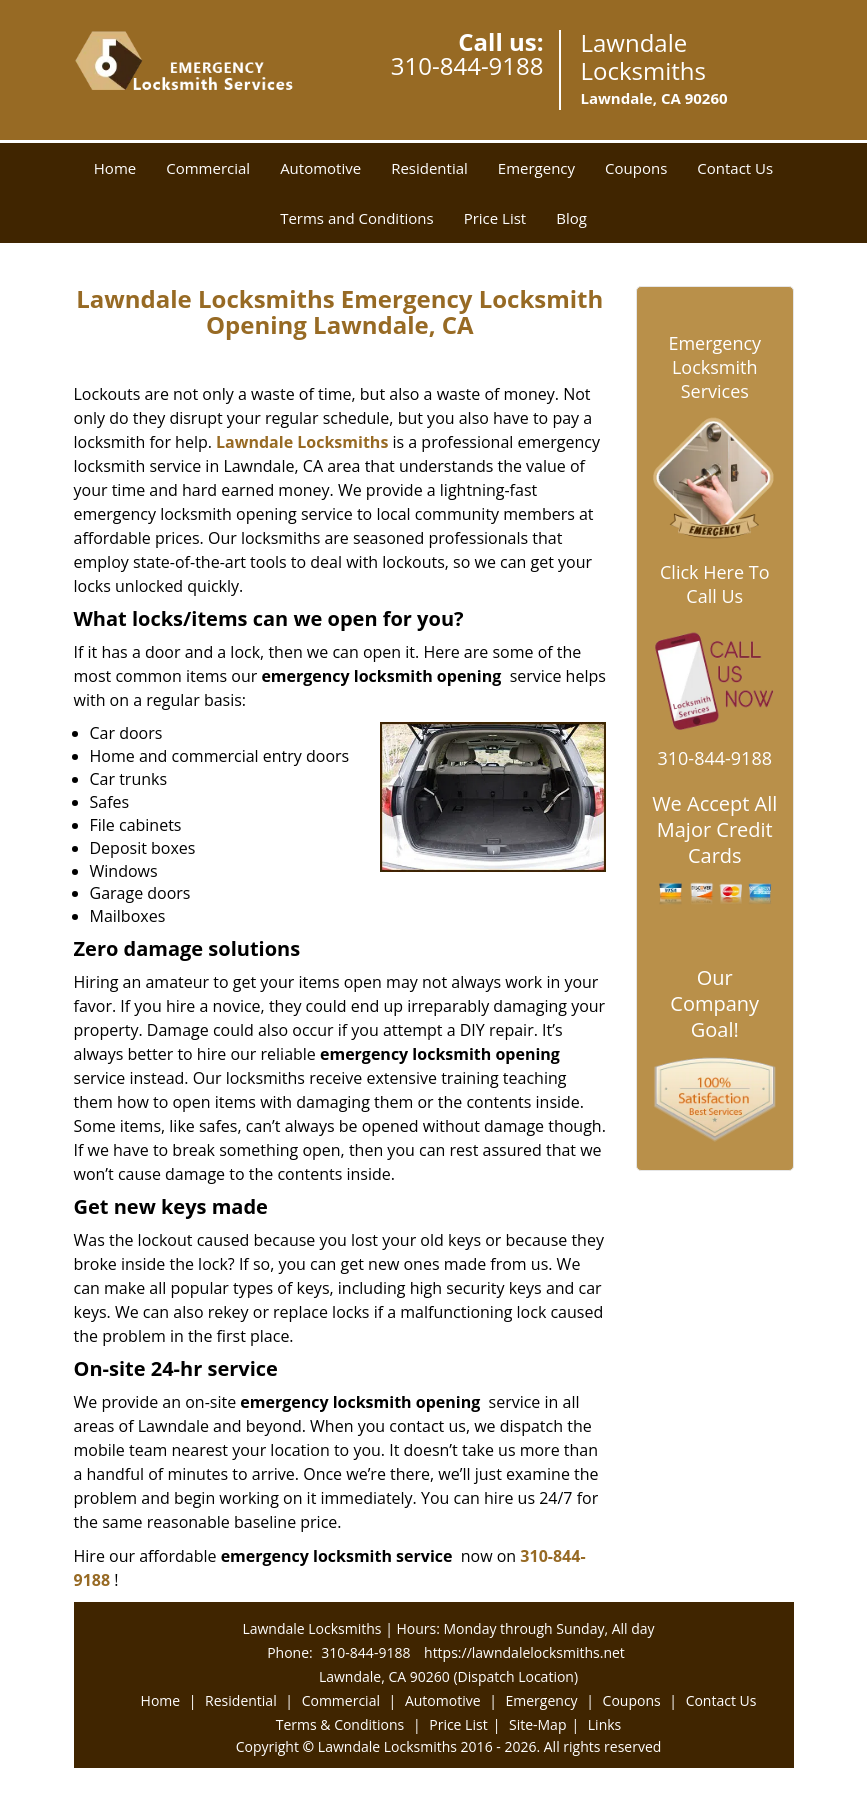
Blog (571, 218)
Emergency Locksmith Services (714, 367)
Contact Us (735, 168)
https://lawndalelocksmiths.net (524, 1652)
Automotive (320, 168)
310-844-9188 (467, 65)
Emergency (536, 168)
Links (604, 1724)
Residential (429, 168)
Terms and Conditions (357, 218)
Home (115, 168)
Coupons (636, 168)
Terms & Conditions (340, 1724)
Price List (495, 218)
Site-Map (538, 1724)
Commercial (208, 168)
